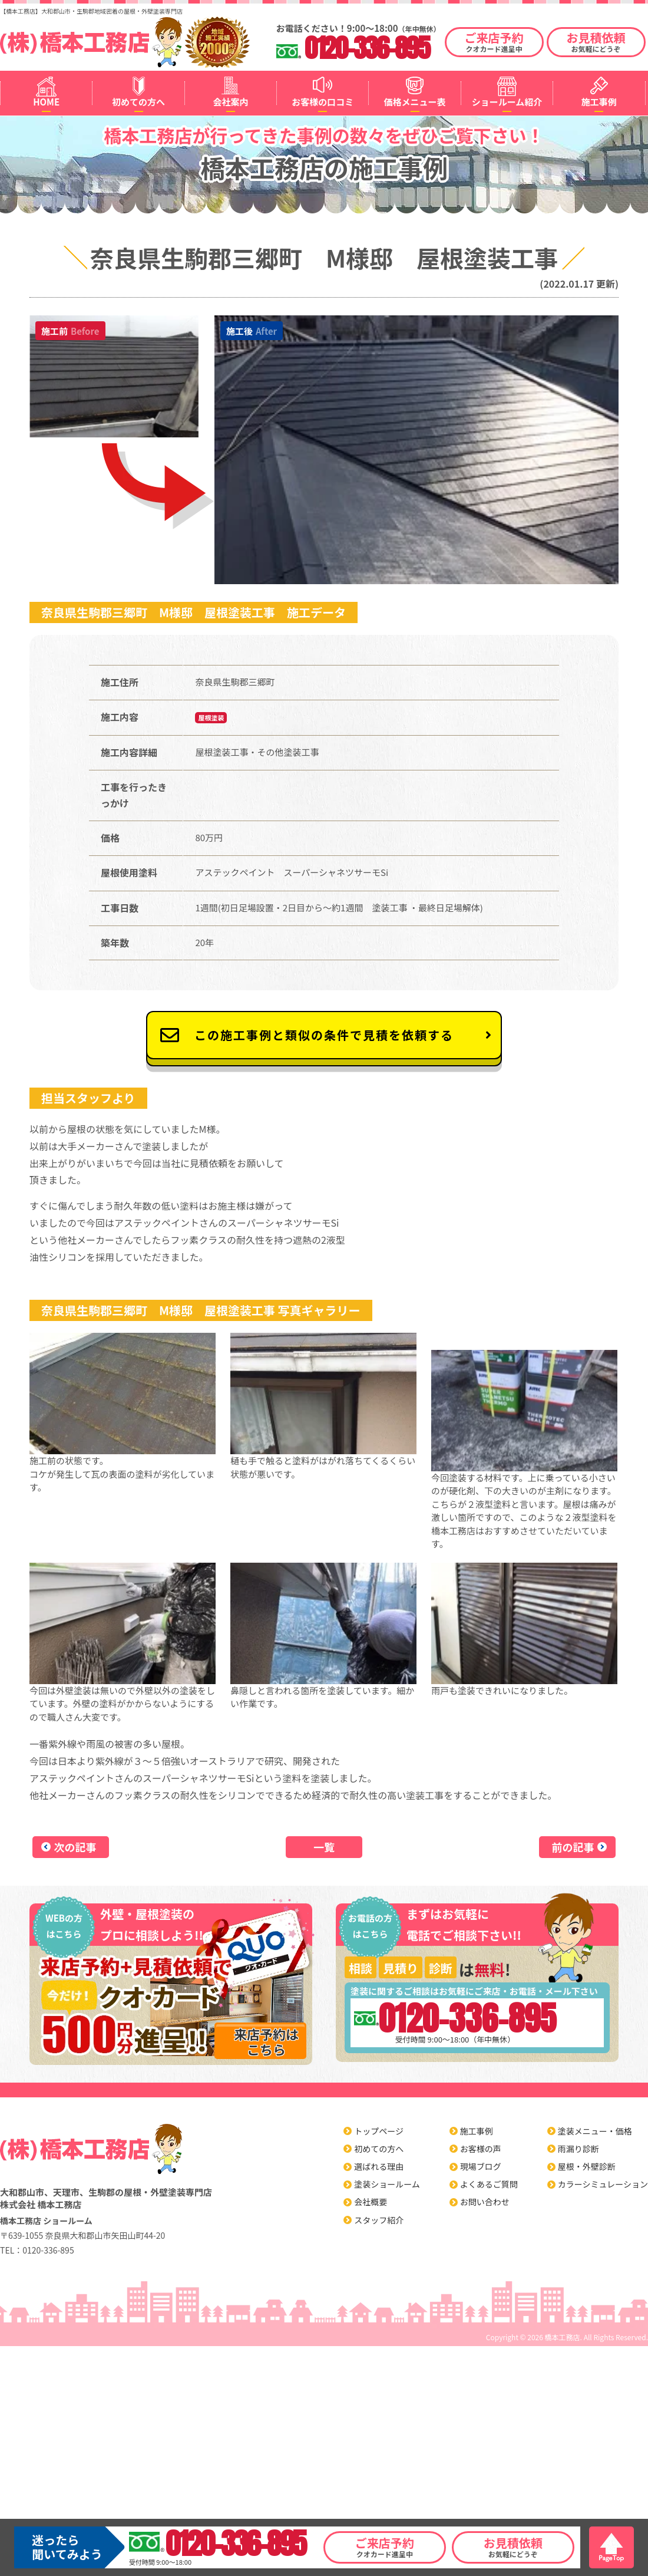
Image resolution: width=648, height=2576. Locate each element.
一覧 (324, 1846)
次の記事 (75, 1846)
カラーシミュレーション (603, 2184)
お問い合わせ (485, 2202)
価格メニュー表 (415, 101)
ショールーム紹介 (507, 101)
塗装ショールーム (387, 2184)
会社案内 (230, 101)
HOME (46, 101)
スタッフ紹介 (379, 2220)
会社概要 (370, 2202)
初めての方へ (138, 101)
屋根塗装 (211, 717)
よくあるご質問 (489, 2184)
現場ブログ (480, 2166)
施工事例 (599, 101)
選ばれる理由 (379, 2166)
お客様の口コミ (322, 101)
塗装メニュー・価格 (595, 2131)
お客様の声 (480, 2149)
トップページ (379, 2131)
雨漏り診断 (578, 2149)
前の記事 (573, 1846)
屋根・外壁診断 (587, 2166)
